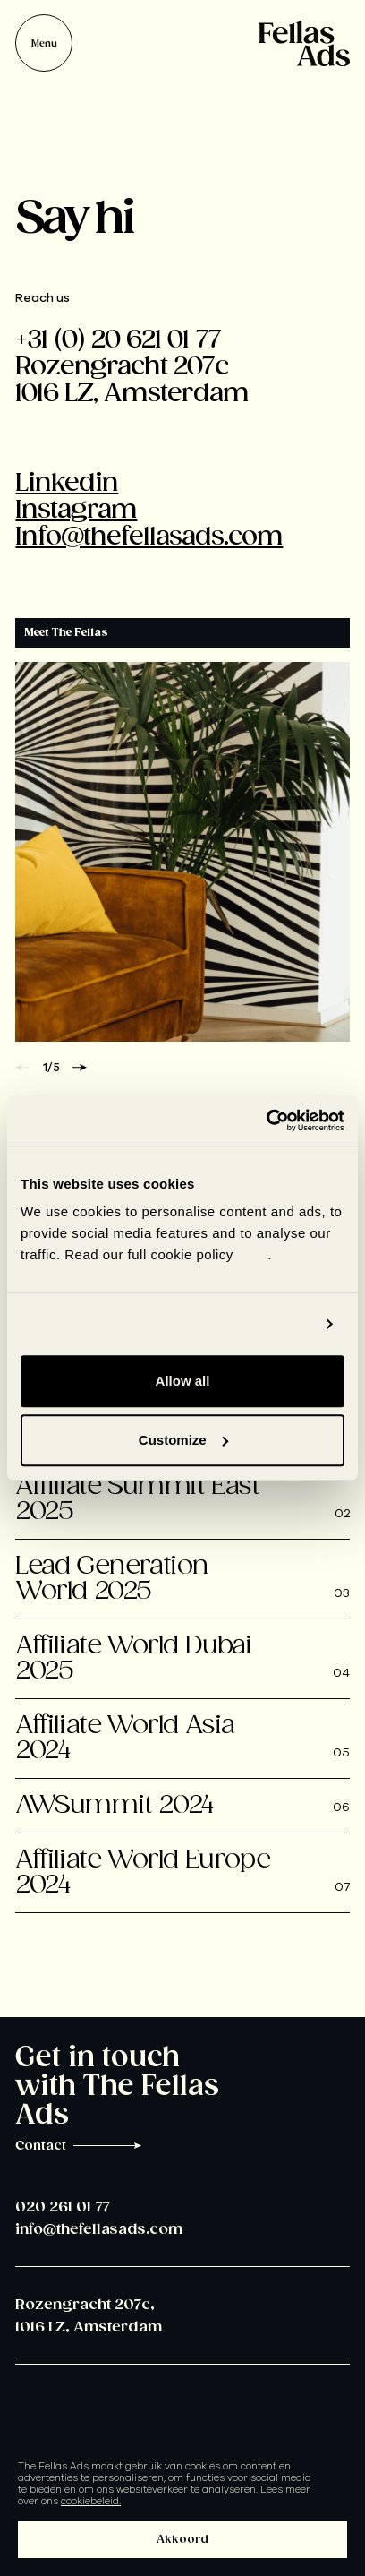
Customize (183, 1439)
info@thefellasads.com (99, 2229)
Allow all (183, 1380)
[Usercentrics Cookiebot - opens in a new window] (266, 1120)
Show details (268, 1324)
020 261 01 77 (62, 2207)
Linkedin (66, 483)
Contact (78, 2145)
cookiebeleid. (91, 2501)
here (253, 1254)
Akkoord (182, 2539)
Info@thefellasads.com (149, 537)
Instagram (76, 510)
